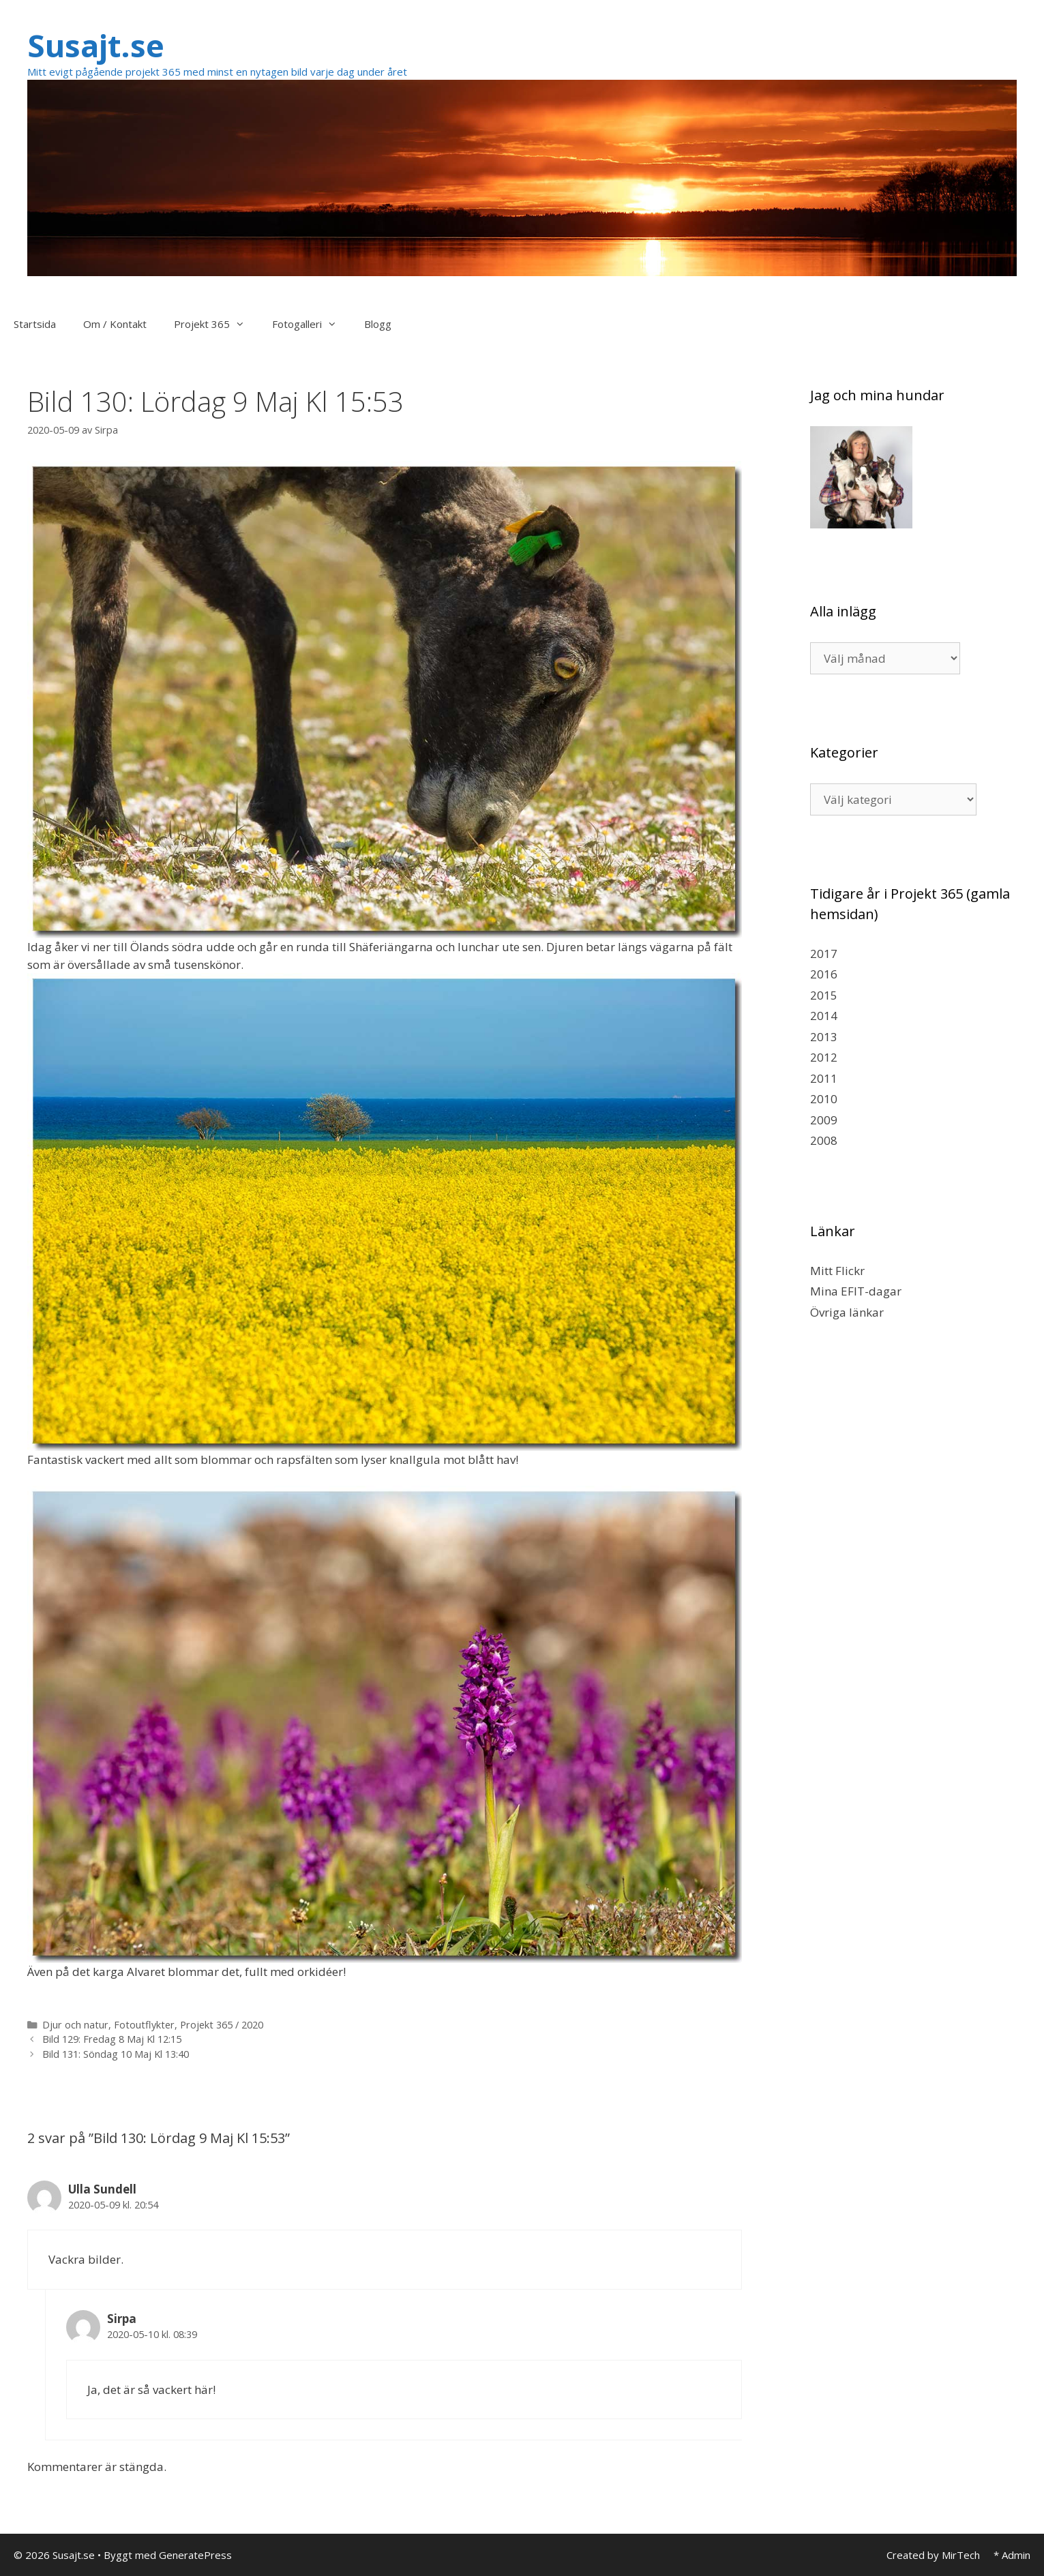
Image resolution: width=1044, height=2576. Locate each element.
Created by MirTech (933, 2555)
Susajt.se (95, 45)
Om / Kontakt (115, 324)
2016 (823, 974)
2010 (823, 1099)
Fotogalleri (311, 323)
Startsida (35, 324)
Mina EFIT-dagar (855, 1291)
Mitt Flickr (837, 1270)
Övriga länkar (847, 1312)
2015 (823, 995)
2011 (823, 1078)
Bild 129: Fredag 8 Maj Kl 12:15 (111, 2039)
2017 (823, 953)
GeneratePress (195, 2555)
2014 (823, 1015)
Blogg (377, 324)
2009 (823, 1120)
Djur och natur (75, 2024)
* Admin (1012, 2555)
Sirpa (121, 2318)
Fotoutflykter (144, 2024)
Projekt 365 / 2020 (221, 2024)
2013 (823, 1037)
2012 (823, 1057)
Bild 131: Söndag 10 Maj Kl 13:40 (115, 2054)
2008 (823, 1140)
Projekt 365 (216, 323)
